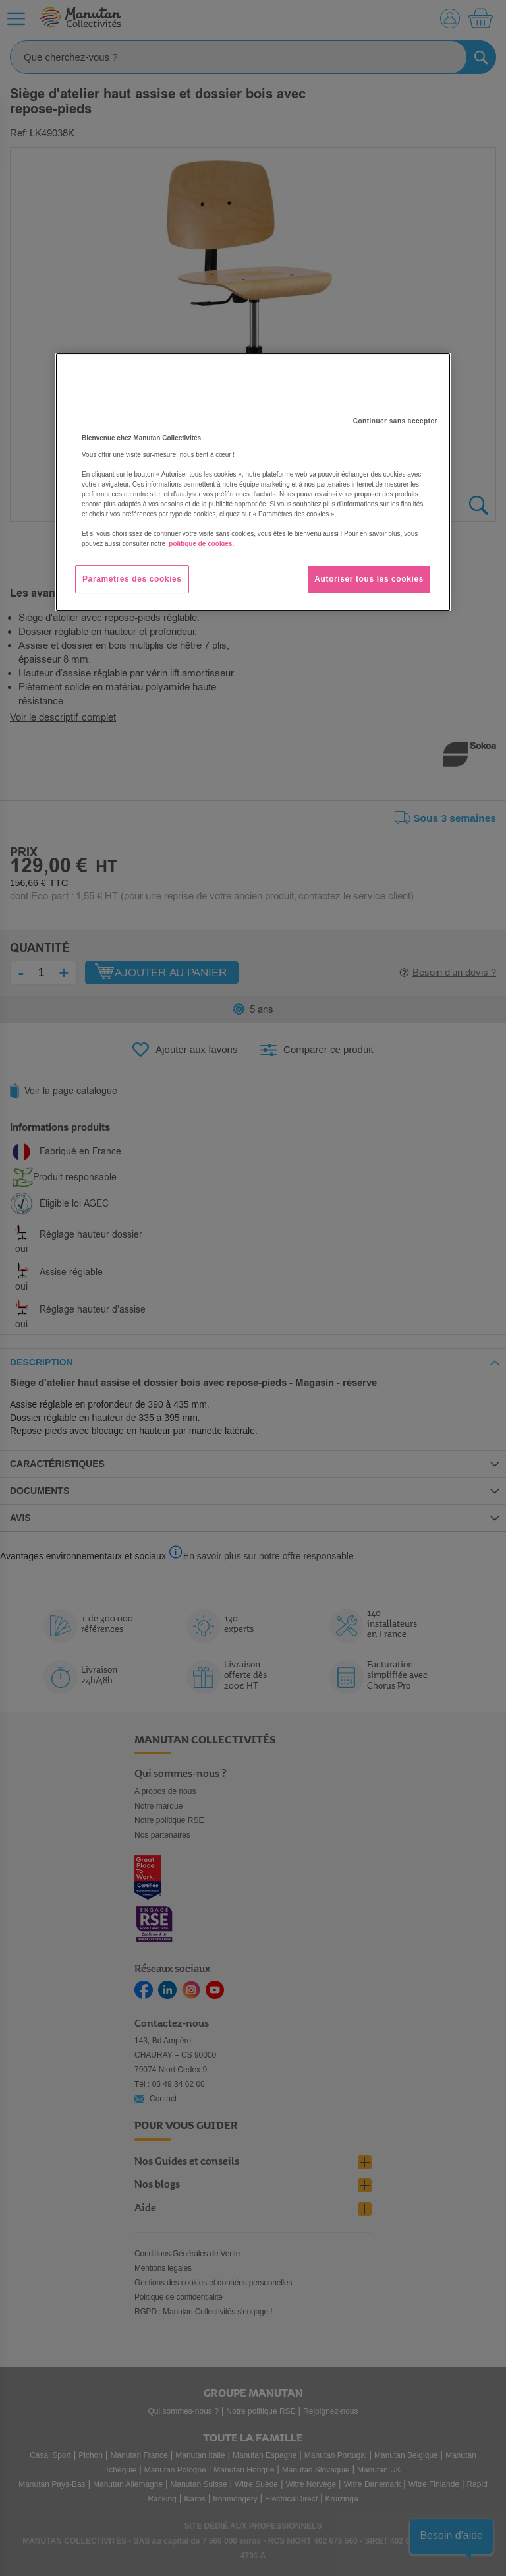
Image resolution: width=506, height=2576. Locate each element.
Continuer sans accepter (395, 421)
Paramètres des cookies (132, 579)
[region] (253, 482)
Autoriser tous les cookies (369, 579)
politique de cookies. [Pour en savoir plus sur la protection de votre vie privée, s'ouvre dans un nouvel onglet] (201, 543)
